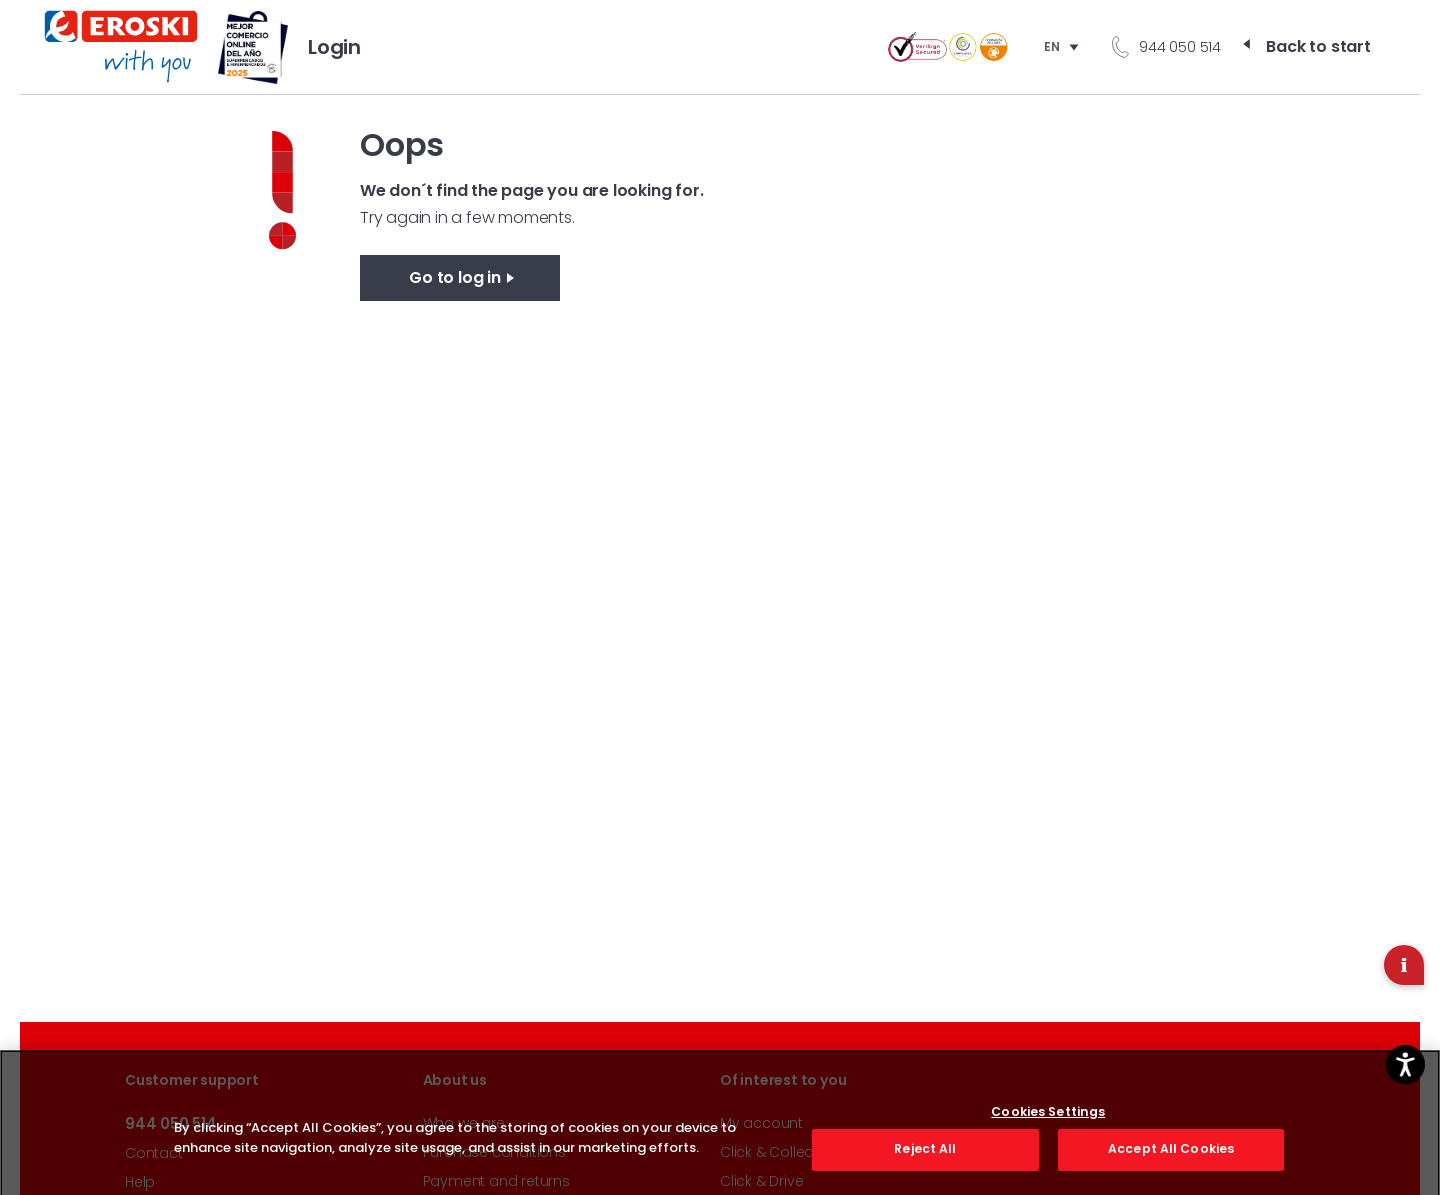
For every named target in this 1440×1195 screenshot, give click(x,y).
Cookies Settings (1048, 1121)
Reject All (925, 1157)
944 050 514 (1180, 47)
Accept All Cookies (1171, 1157)
